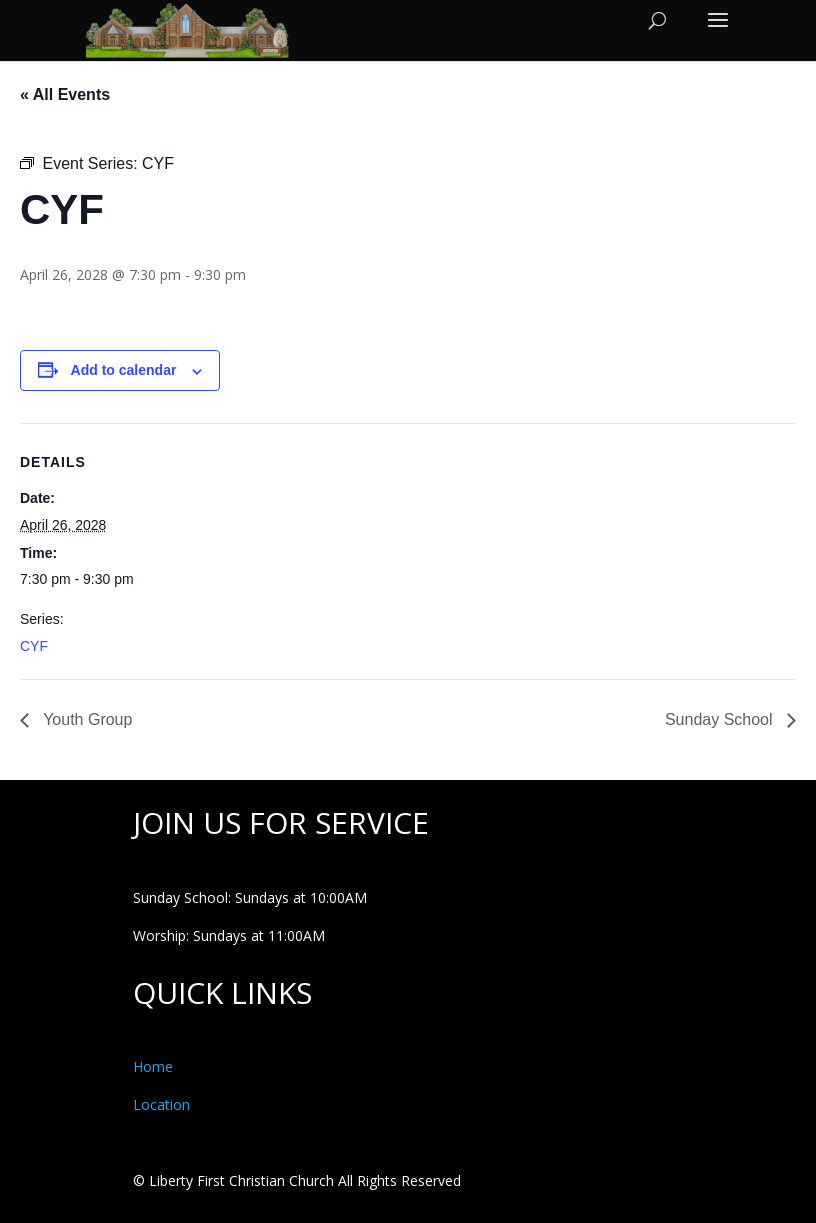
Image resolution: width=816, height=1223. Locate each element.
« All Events (65, 94)
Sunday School (721, 719)
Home (153, 1066)
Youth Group (85, 719)
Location (161, 1104)
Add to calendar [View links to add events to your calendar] (124, 370)
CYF (34, 646)
